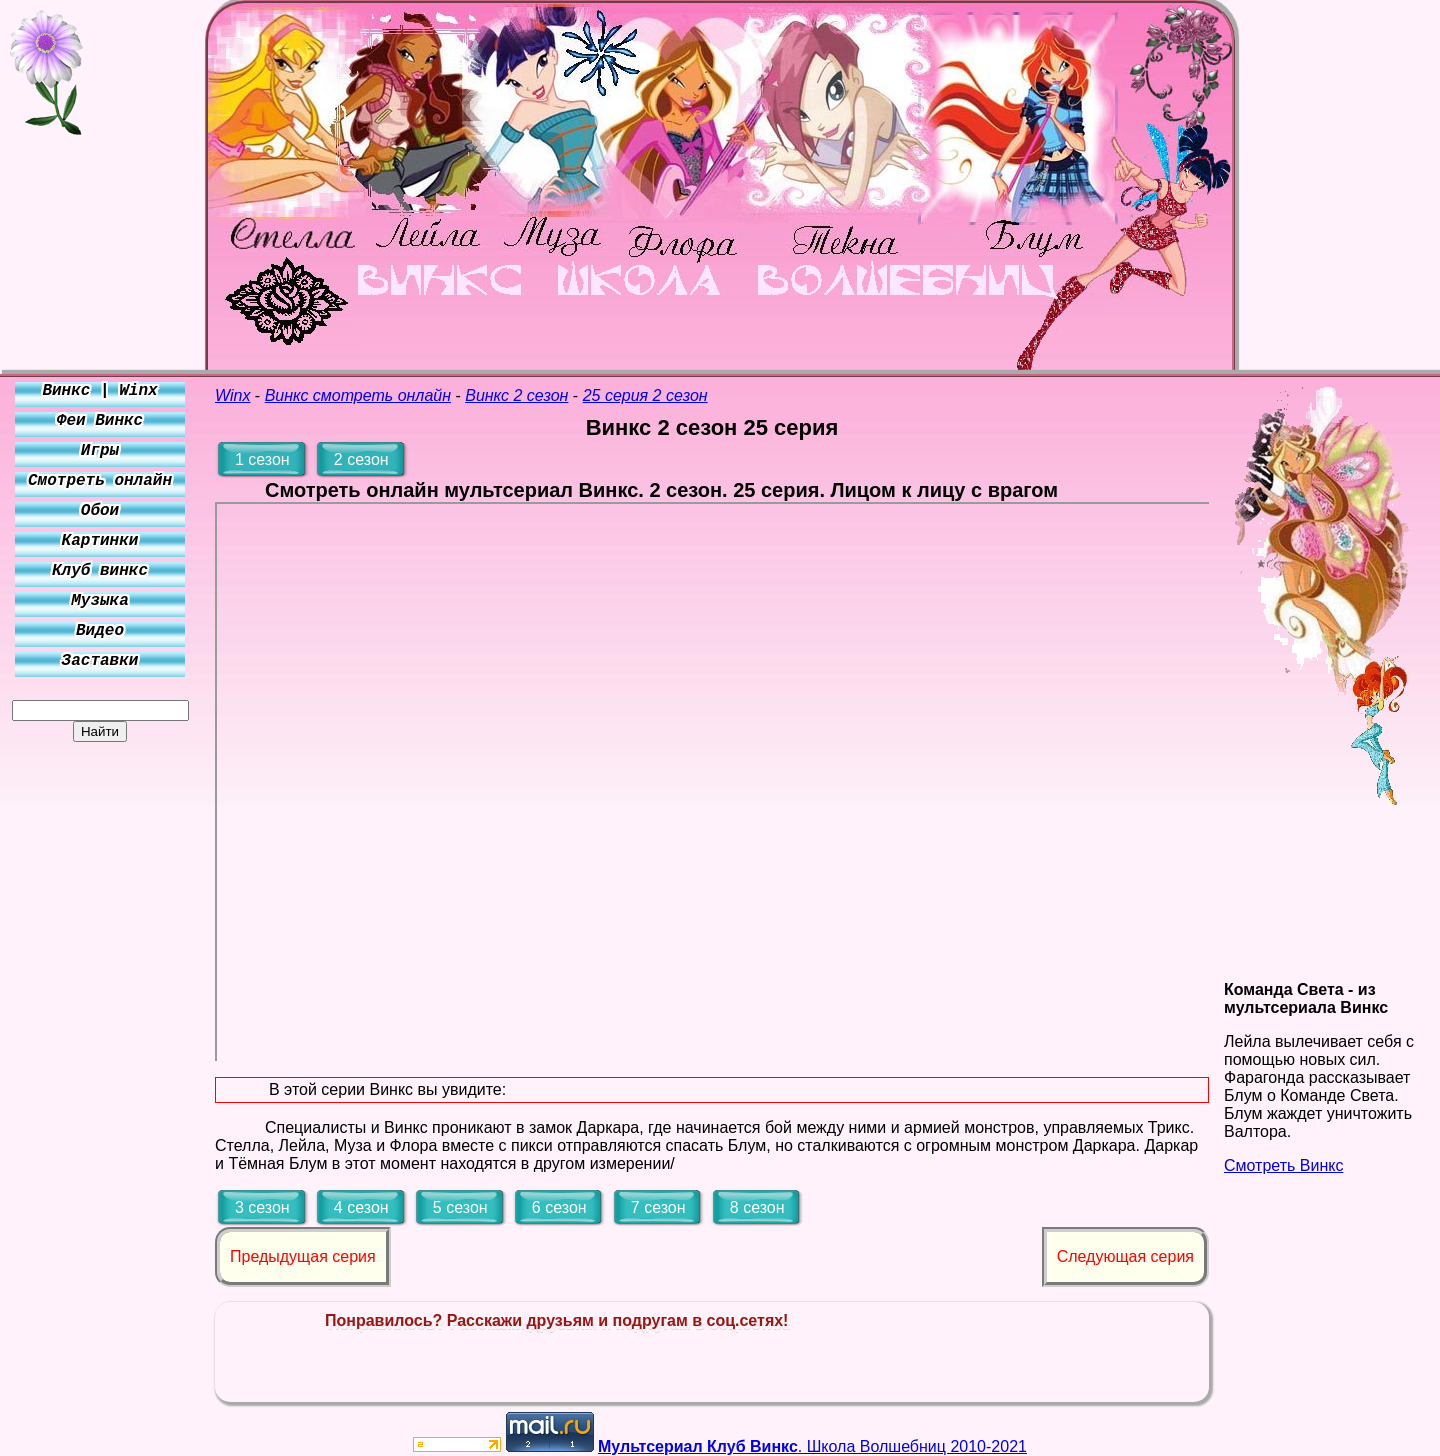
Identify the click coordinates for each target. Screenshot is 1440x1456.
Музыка (100, 601)
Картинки (100, 541)
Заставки (100, 661)
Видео (100, 631)
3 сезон (262, 1207)
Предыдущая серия (303, 1256)
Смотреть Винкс (1283, 1165)
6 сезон (559, 1207)
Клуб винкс (100, 571)
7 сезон (658, 1207)
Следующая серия (1125, 1256)
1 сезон (262, 459)
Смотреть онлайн (100, 481)
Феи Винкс (100, 421)
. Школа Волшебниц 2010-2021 (812, 1446)
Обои (100, 511)
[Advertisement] (100, 1042)
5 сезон (460, 1207)
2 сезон (361, 459)
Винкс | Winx (99, 391)
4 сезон (361, 1207)
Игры (100, 451)
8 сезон (757, 1207)
